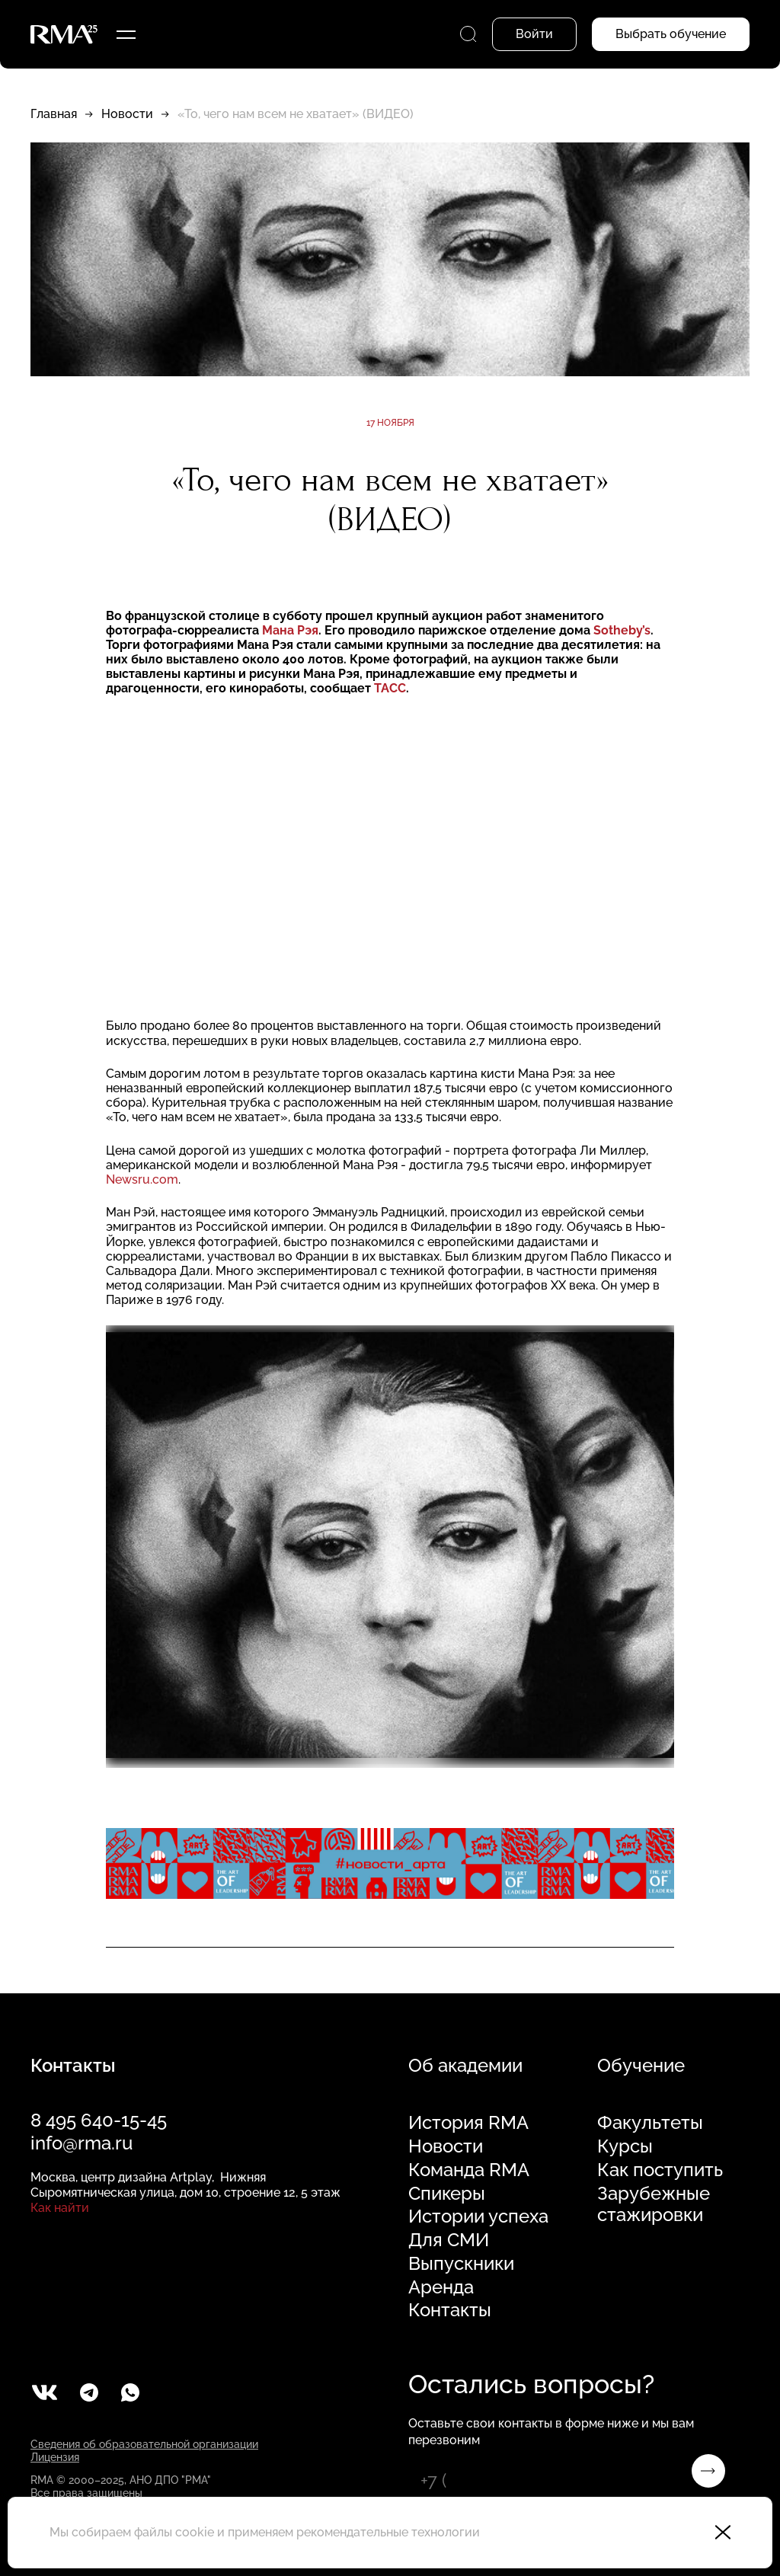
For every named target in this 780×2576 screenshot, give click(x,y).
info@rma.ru (81, 2143)
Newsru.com (142, 1179)
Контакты (449, 2310)
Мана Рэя (290, 630)
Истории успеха (478, 2216)
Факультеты (650, 2122)
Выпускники (461, 2263)
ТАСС (390, 688)
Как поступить (660, 2170)
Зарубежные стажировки (653, 2204)
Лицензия (54, 2457)
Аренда (441, 2287)
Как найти (59, 2207)
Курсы (625, 2146)
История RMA (468, 2122)
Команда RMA (468, 2170)
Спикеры (446, 2193)
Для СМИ (448, 2240)
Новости (127, 114)
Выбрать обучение (670, 34)
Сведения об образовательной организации (144, 2444)
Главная (53, 114)
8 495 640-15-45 (98, 2120)
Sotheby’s (622, 630)
